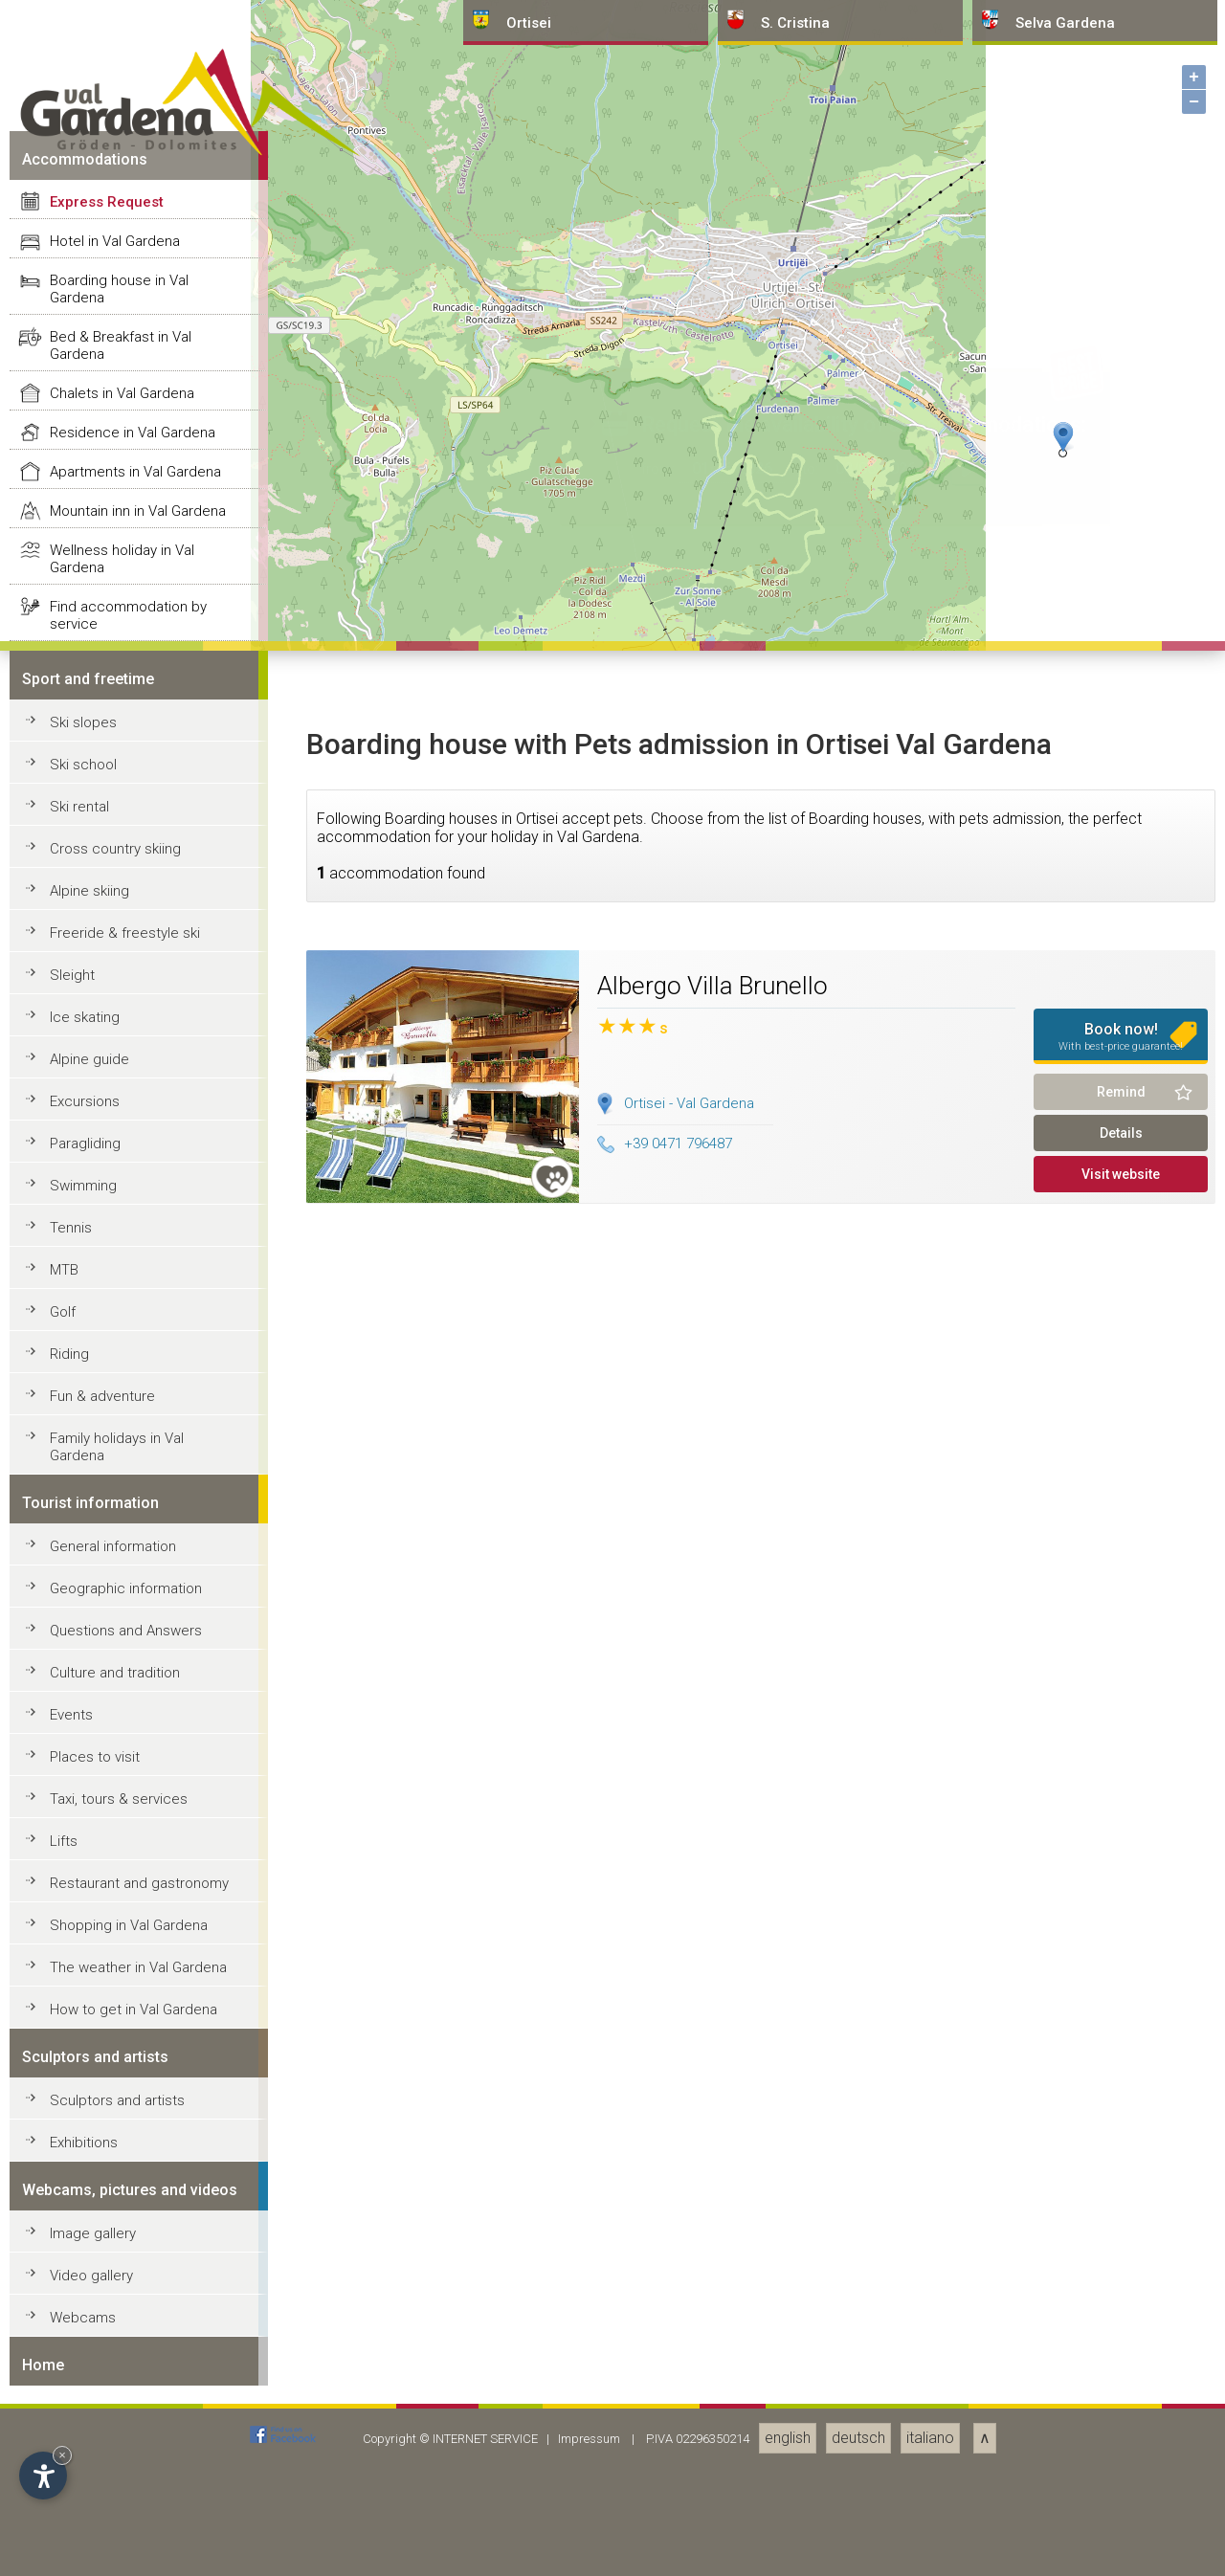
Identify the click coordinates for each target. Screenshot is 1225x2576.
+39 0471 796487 (664, 2554)
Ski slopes (83, 2133)
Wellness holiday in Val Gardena (122, 1969)
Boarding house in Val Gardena (119, 1699)
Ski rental (79, 2217)
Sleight (72, 2385)
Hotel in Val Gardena (115, 1651)
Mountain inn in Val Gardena (138, 1921)
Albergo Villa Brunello (712, 2396)
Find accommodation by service (128, 2026)
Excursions (85, 2511)
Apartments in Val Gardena (135, 1882)
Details (1121, 2543)
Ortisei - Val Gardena (689, 2512)
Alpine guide (89, 2469)
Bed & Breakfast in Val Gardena (120, 1756)
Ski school (83, 2175)
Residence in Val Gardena (132, 1843)
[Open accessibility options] (43, 2475)
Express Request (107, 1612)
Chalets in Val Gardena (122, 1803)
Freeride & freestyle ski (125, 2343)
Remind (1121, 2502)
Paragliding (85, 2554)
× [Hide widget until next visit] (62, 2455)
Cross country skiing (115, 2259)
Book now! (1120, 2447)
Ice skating (85, 2427)
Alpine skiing (89, 2301)
